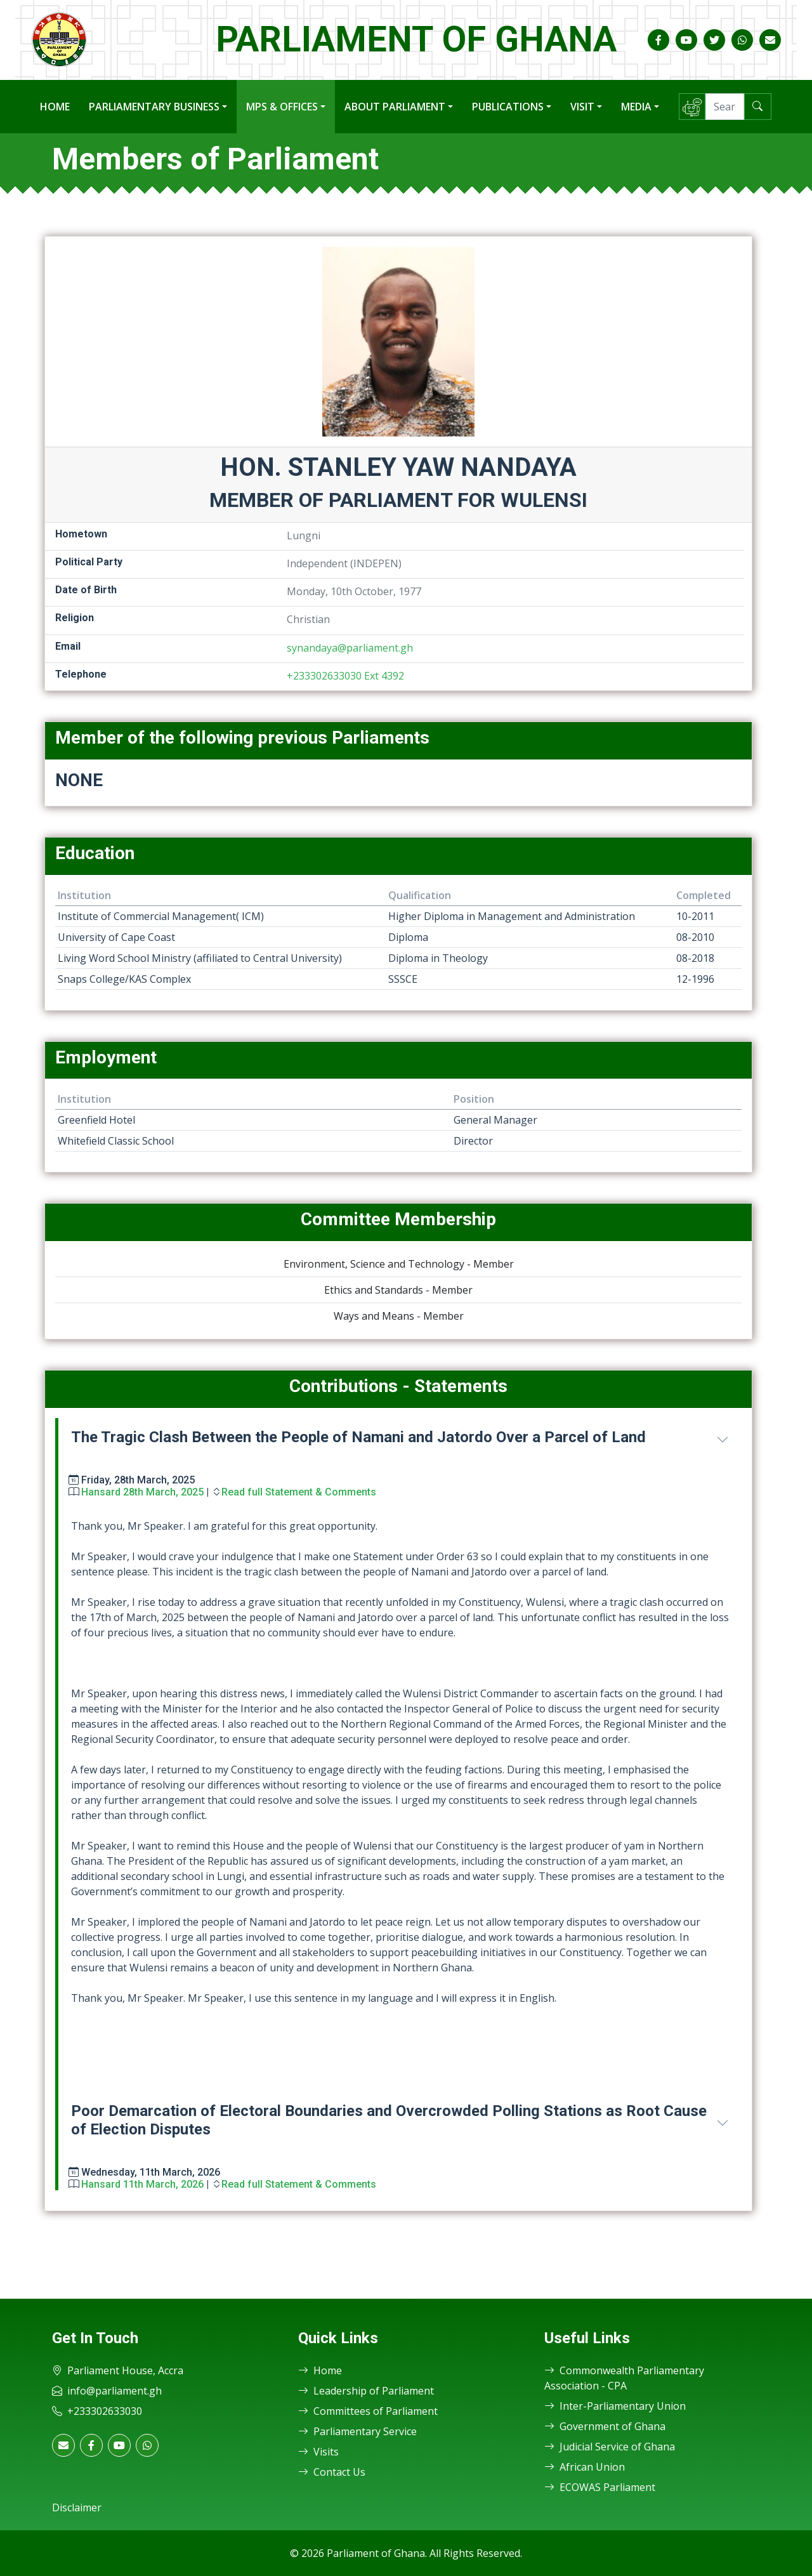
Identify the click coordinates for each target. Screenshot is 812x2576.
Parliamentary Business (154, 107)
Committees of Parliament (368, 2411)
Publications (508, 107)
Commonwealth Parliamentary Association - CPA (624, 2378)
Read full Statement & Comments (298, 1492)
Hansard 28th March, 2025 (142, 1492)
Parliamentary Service (357, 2431)
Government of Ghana (604, 2426)
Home (55, 107)
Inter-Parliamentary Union (615, 2406)
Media (636, 107)
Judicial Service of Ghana (609, 2447)
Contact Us (331, 2472)
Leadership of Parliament (366, 2391)
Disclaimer (77, 2507)
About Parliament (394, 107)
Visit (582, 107)
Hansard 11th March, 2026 (142, 2184)
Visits (318, 2452)
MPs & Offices (282, 107)
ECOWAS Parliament (599, 2487)
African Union (584, 2467)
